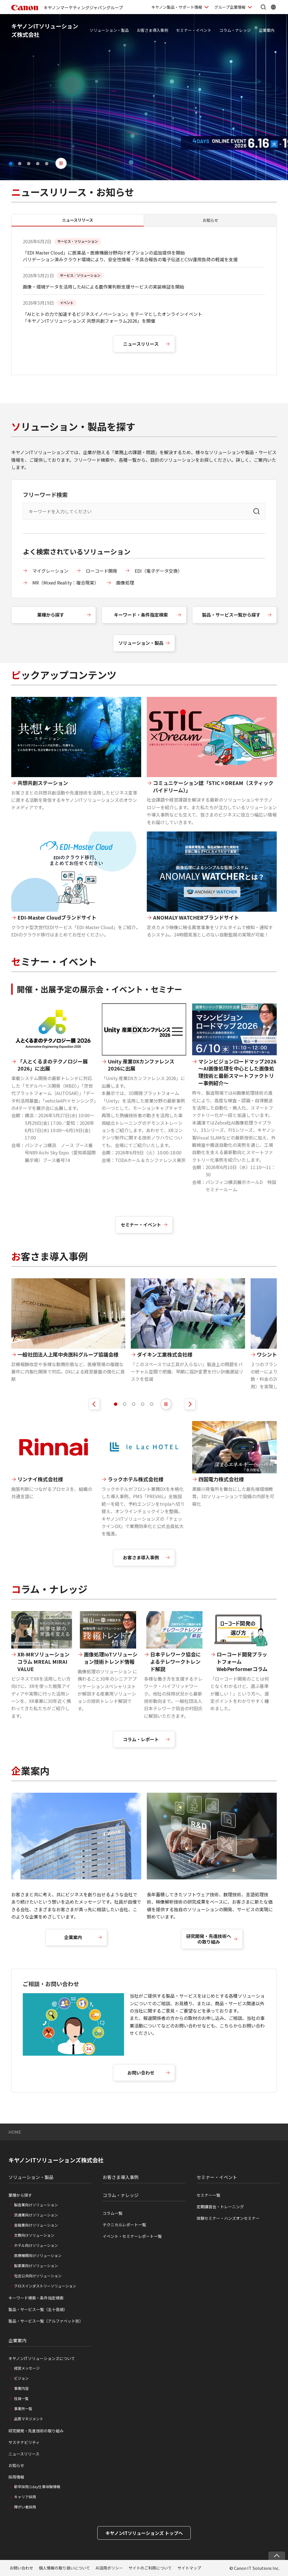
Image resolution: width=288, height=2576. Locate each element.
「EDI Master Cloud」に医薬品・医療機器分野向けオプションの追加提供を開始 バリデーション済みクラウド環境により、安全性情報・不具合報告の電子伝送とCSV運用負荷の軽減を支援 (130, 256)
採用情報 (16, 2477)
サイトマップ (189, 2568)
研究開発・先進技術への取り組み (208, 1939)
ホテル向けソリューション (36, 2245)
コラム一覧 (112, 2213)
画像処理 (125, 582)
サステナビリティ (24, 2442)
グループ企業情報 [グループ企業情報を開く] (230, 7)
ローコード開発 (101, 570)
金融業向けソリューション (36, 2225)
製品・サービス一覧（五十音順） (38, 2309)
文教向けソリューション (34, 2235)
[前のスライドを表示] (94, 1404)
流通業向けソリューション (36, 2215)
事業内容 (21, 2388)
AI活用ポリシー (109, 2568)
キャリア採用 (25, 2496)
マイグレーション (50, 570)
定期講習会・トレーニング (220, 2206)
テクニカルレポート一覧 (124, 2224)
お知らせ (16, 2465)
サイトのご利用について (150, 2568)
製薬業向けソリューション (36, 2265)
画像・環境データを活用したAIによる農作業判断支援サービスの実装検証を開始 (103, 286)
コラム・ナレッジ (235, 30)
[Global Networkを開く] (273, 7)
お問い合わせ (140, 2072)
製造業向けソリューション (36, 2204)
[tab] (115, 1404)
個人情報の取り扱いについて (64, 2568)
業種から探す (50, 614)
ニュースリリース (141, 343)
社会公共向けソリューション (38, 2275)
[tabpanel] (144, 301)
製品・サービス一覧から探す (231, 614)
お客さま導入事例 (152, 30)
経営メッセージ (27, 2368)
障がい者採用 (25, 2507)
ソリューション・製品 (109, 30)
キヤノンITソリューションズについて (41, 2358)
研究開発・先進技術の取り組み (36, 2431)
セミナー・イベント (194, 30)
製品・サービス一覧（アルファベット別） (45, 2321)
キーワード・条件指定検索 (141, 614)
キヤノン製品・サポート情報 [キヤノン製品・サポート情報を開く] (176, 7)
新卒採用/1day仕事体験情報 (37, 2486)
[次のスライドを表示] (189, 1404)
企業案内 (266, 30)
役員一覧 (21, 2398)
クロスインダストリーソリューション (45, 2286)
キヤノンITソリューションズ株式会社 (56, 2160)
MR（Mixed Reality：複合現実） (65, 582)
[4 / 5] (144, 97)
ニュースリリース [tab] (77, 220)
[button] (10, 163)
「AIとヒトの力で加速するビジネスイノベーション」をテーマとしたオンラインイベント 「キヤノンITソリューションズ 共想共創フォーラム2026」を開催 (112, 317)
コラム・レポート (141, 1739)
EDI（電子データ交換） (158, 570)
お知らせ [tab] (210, 220)
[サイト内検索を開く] (263, 7)
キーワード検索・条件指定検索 (36, 2298)
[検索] (256, 511)
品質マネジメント (28, 2418)
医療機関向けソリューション (38, 2255)
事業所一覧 (23, 2408)
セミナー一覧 (208, 2195)
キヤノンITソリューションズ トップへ (144, 2533)
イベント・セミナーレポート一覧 (132, 2236)
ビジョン (21, 2378)
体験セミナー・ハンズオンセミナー (228, 2218)
